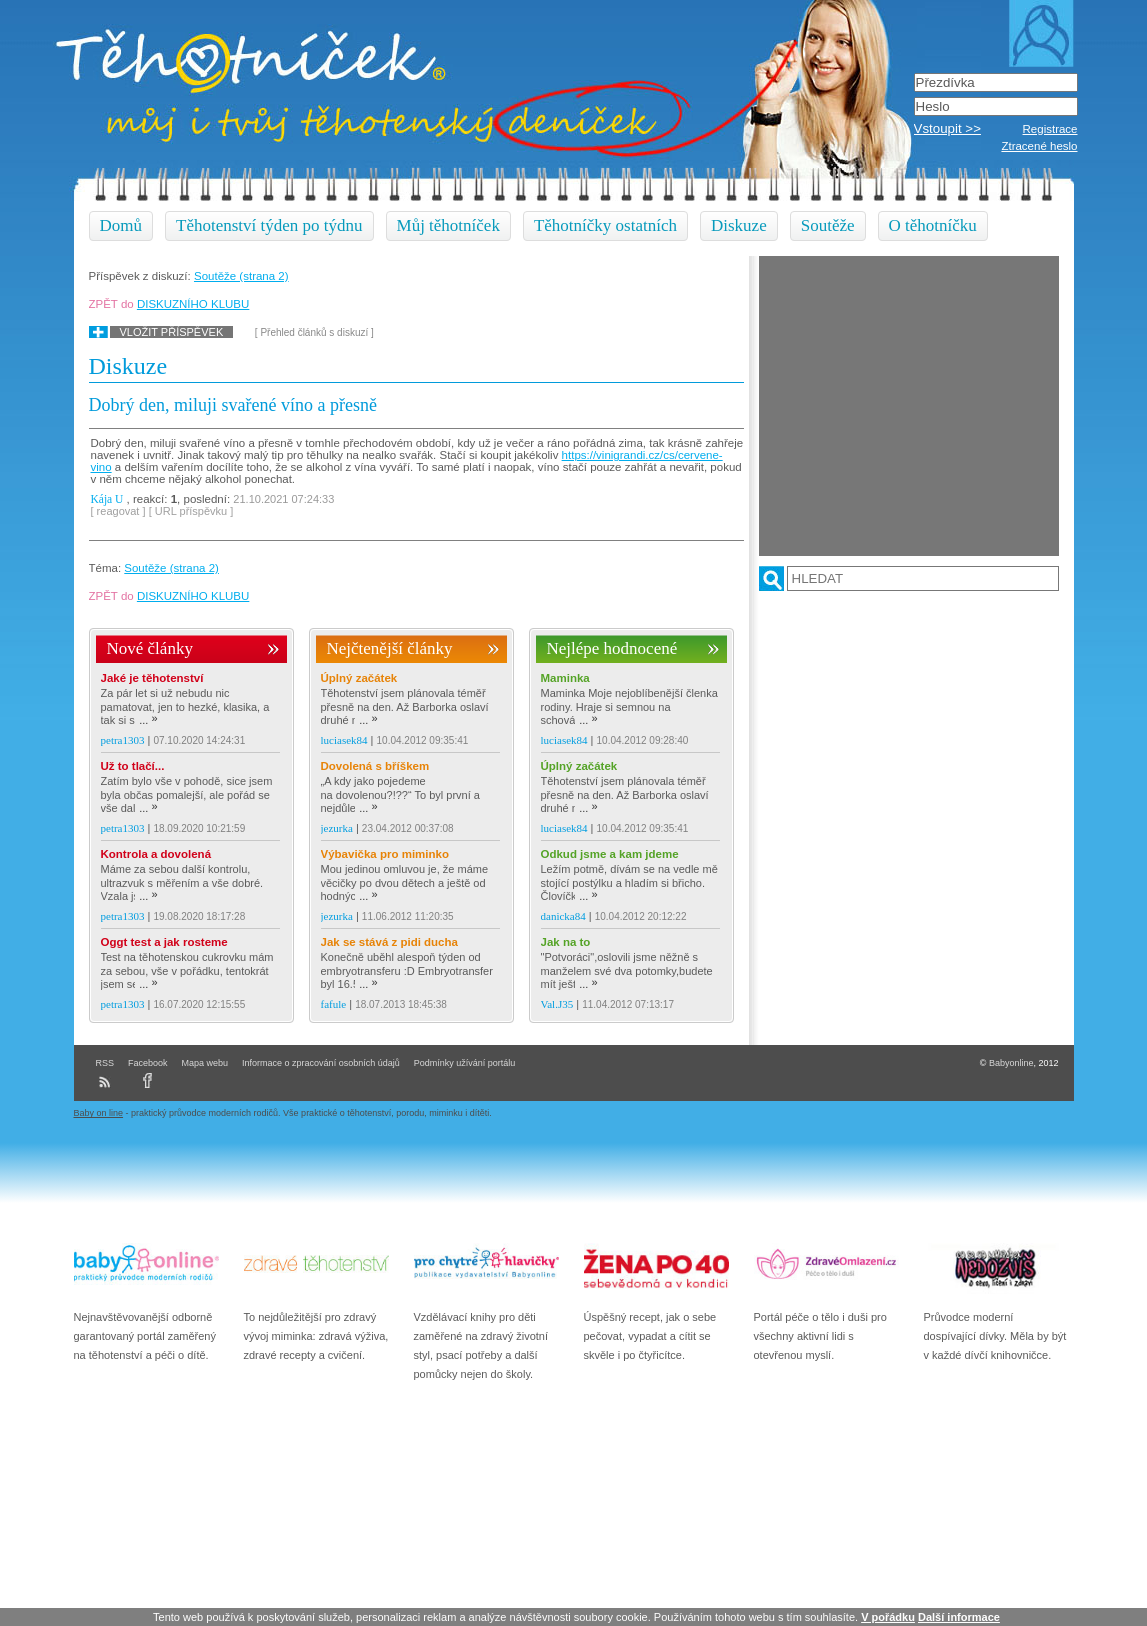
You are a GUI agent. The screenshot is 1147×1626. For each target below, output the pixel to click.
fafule (334, 1004)
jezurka (337, 828)
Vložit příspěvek (172, 332)
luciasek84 (344, 740)
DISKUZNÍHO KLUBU (193, 304)
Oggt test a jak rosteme (164, 942)
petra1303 (123, 740)
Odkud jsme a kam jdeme (610, 854)
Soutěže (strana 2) (241, 276)
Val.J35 (557, 1004)
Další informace (959, 1617)
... (148, 720)
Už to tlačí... (133, 766)
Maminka (565, 678)
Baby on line (99, 1113)
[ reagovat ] (118, 511)
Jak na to (566, 942)
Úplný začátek (359, 678)
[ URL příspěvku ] (191, 511)
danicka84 (563, 916)
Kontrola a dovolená (156, 854)
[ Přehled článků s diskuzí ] (314, 332)
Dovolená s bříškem (375, 766)
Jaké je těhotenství (152, 678)
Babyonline (1011, 1063)
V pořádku (888, 1617)
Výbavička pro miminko (385, 854)
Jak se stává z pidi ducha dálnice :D (389, 942)
